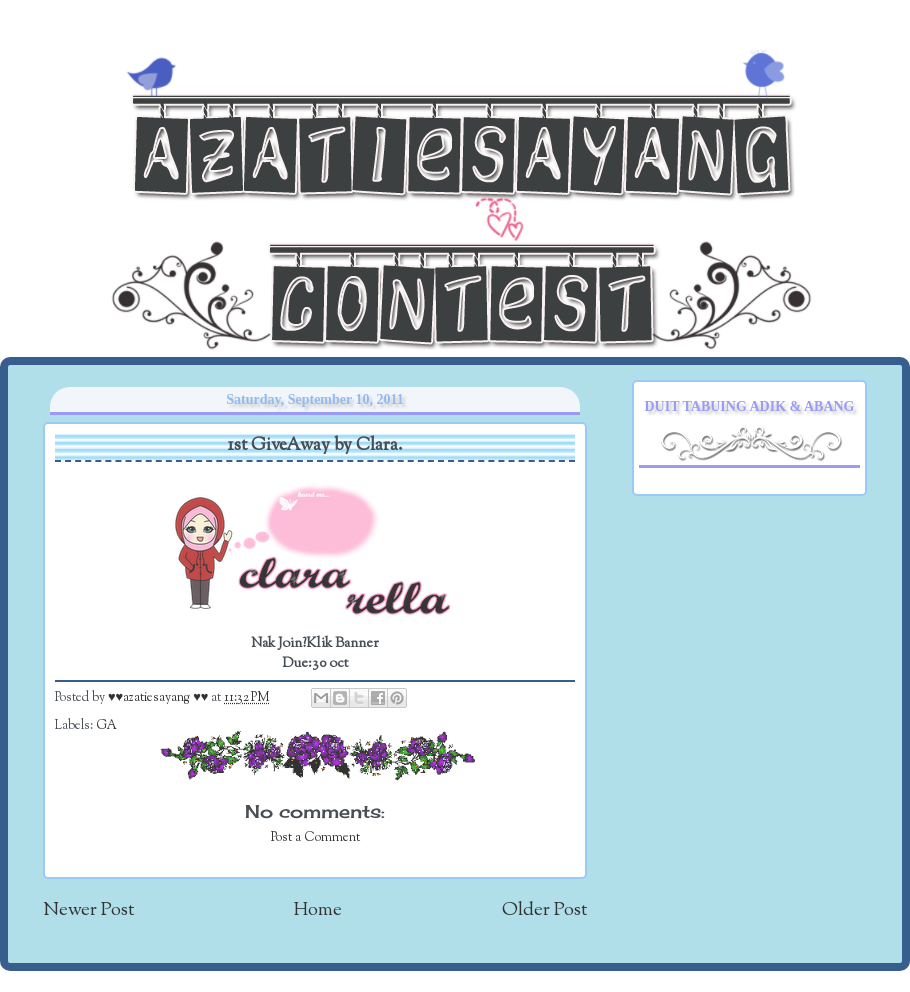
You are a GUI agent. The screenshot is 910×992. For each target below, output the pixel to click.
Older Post (544, 910)
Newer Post (88, 910)
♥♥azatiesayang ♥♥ (159, 698)
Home (318, 910)
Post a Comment (315, 838)
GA (106, 726)
